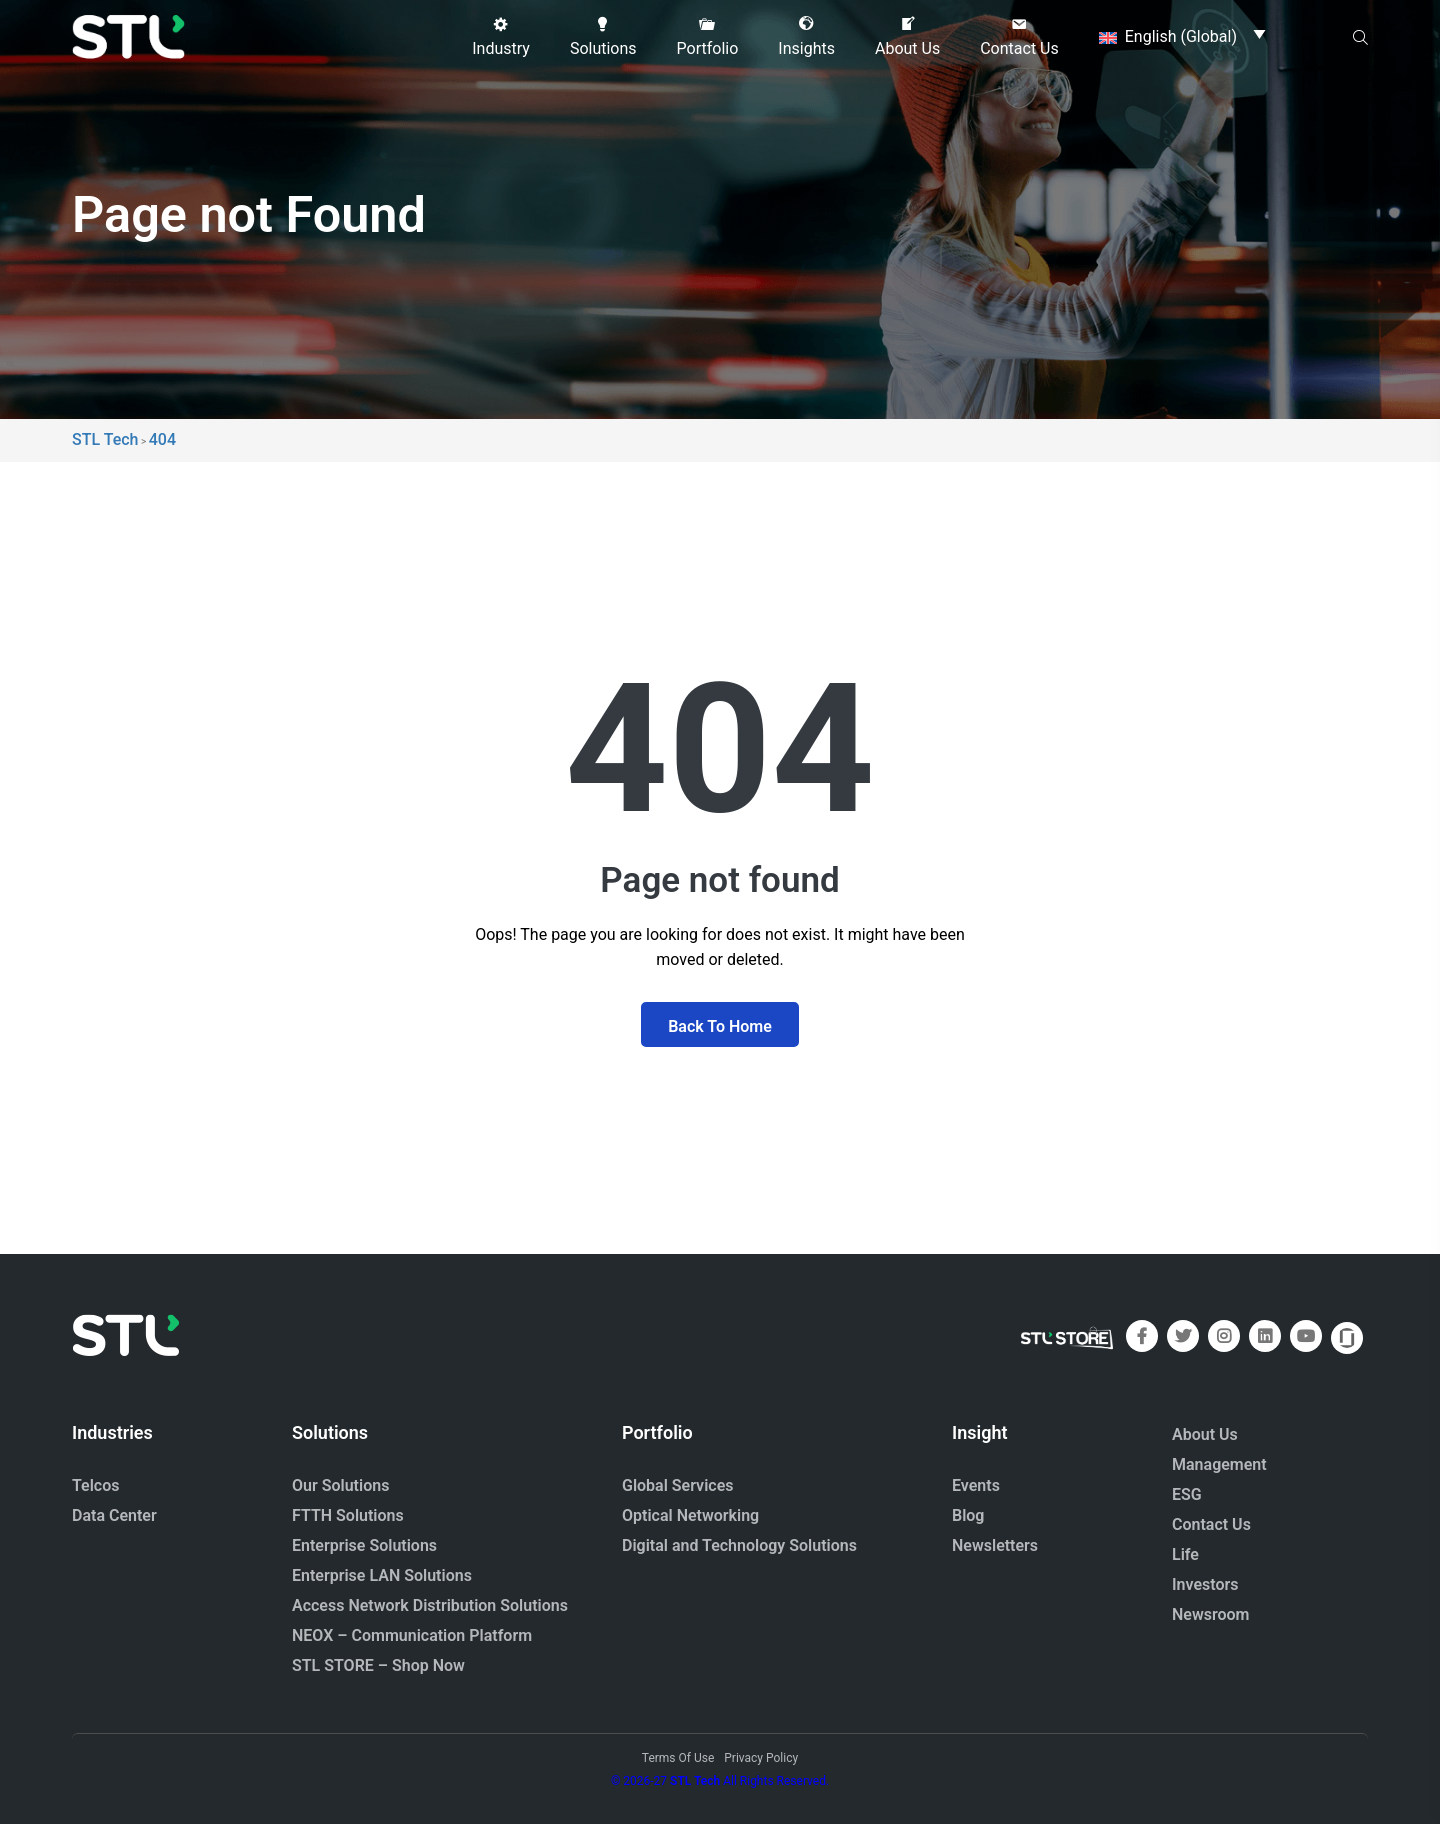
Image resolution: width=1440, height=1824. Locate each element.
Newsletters (995, 1545)
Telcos (96, 1485)
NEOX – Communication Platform (412, 1635)
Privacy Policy (761, 1758)
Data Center (114, 1515)
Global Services (677, 1485)
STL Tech (695, 1781)
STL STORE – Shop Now (378, 1665)
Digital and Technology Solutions (739, 1545)
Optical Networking (690, 1515)
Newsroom (1211, 1614)
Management (1219, 1464)
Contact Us (1211, 1524)
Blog (968, 1515)
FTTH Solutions (348, 1515)
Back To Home (720, 1026)
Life (1185, 1554)
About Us (1205, 1434)
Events (976, 1485)
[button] (501, 37)
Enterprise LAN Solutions (382, 1575)
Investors (1205, 1584)
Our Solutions (340, 1485)
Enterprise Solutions (364, 1545)
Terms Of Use (678, 1758)
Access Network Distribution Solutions (430, 1605)
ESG (1187, 1494)
